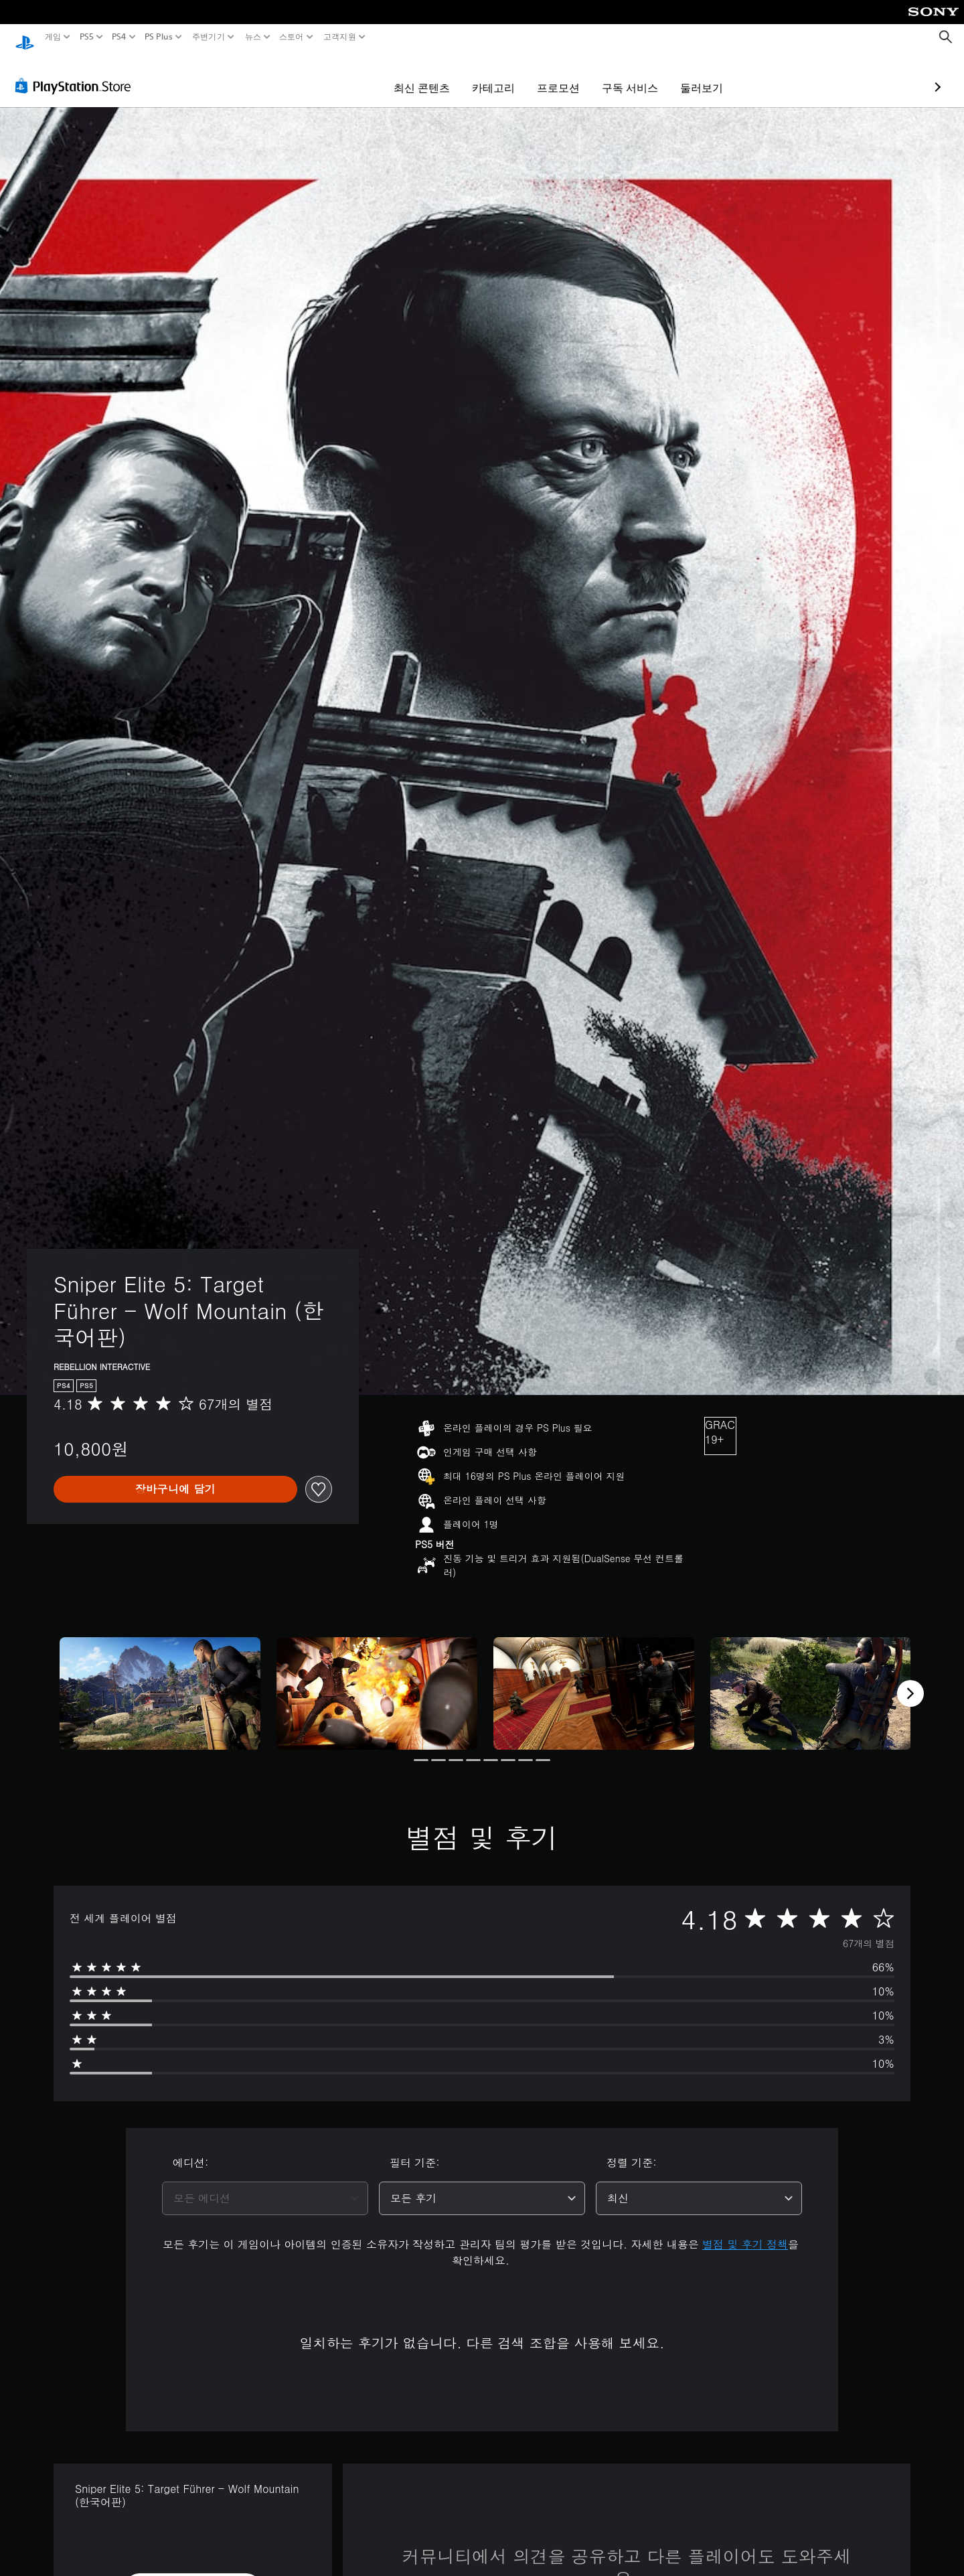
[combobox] (265, 2185)
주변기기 (208, 36)
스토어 (291, 36)
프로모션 (480, 75)
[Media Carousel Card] (160, 1681)
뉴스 (252, 36)
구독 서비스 (552, 75)
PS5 (86, 36)
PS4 (119, 36)
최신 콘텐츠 (344, 75)
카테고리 (415, 75)
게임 (53, 36)
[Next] (910, 1680)
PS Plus (159, 36)
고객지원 (339, 36)
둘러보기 (623, 75)
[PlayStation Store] (77, 73)
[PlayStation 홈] (24, 37)
